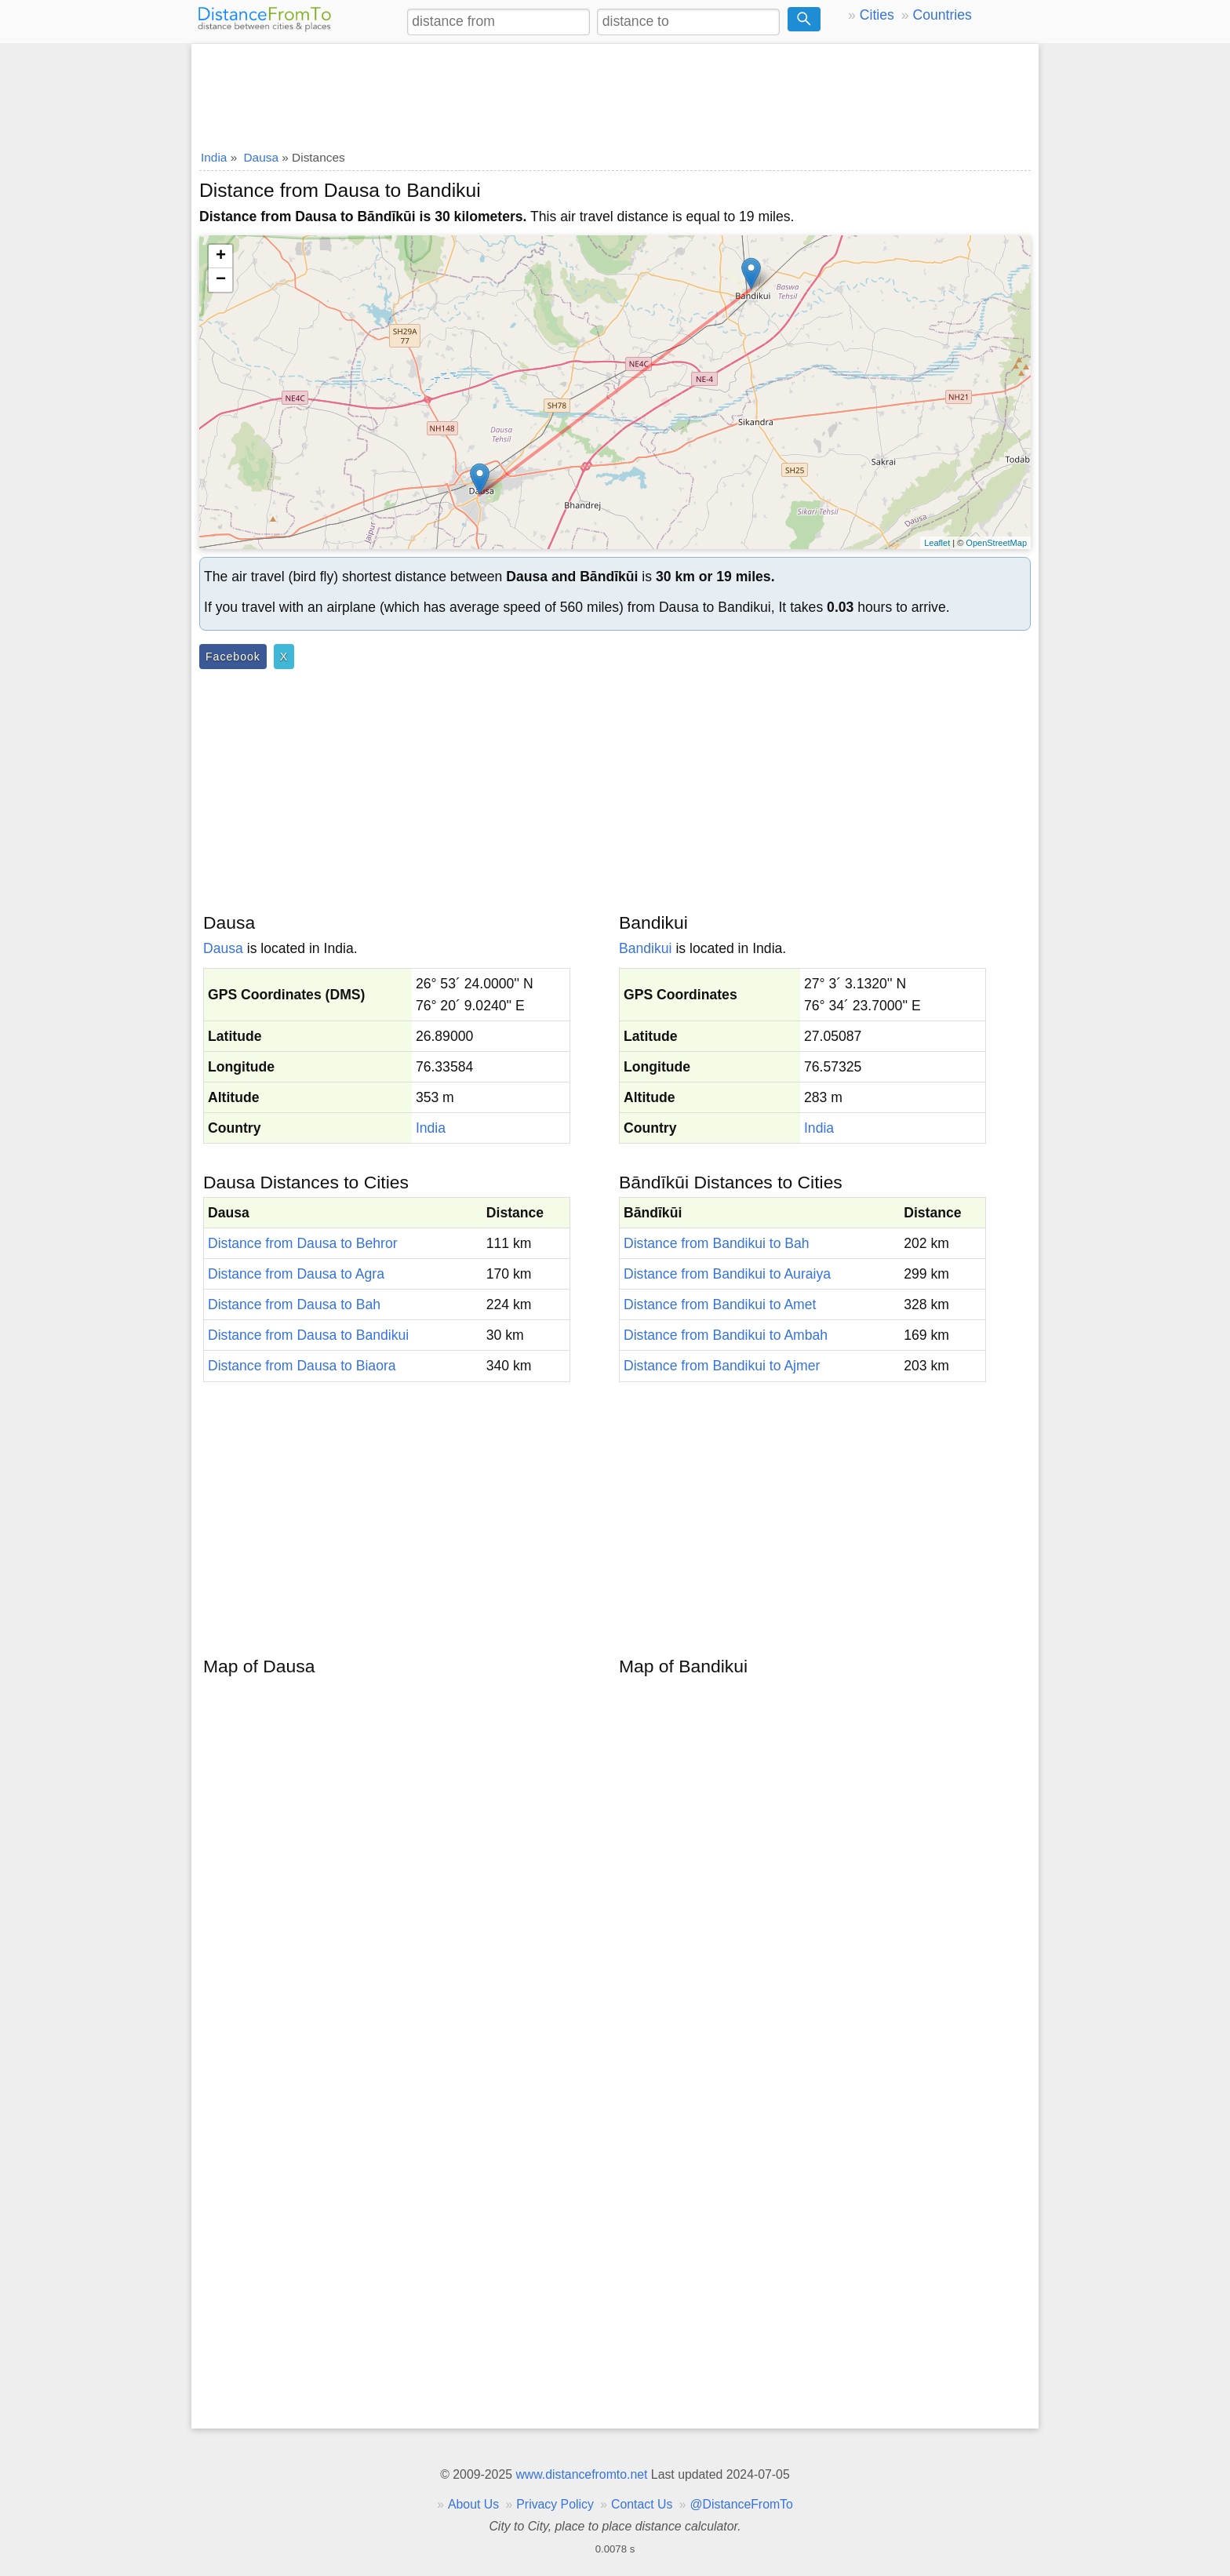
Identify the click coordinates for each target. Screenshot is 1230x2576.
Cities (877, 15)
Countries (941, 15)
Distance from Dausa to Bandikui (308, 1335)
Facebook (233, 656)
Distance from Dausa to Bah (294, 1304)
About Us (473, 2504)
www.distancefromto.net (581, 2474)
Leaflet (937, 543)
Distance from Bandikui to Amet (720, 1304)
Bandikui (645, 948)
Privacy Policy (555, 2504)
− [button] (221, 280)
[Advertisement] (615, 92)
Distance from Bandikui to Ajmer (722, 1366)
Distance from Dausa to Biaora (302, 1366)
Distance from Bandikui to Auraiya (727, 1274)
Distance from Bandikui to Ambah (726, 1335)
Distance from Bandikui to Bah (717, 1243)
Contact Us (641, 2504)
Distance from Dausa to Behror (303, 1243)
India (431, 1128)
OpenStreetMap (996, 543)
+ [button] (221, 256)
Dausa (223, 948)
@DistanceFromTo (741, 2504)
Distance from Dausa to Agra (296, 1274)
